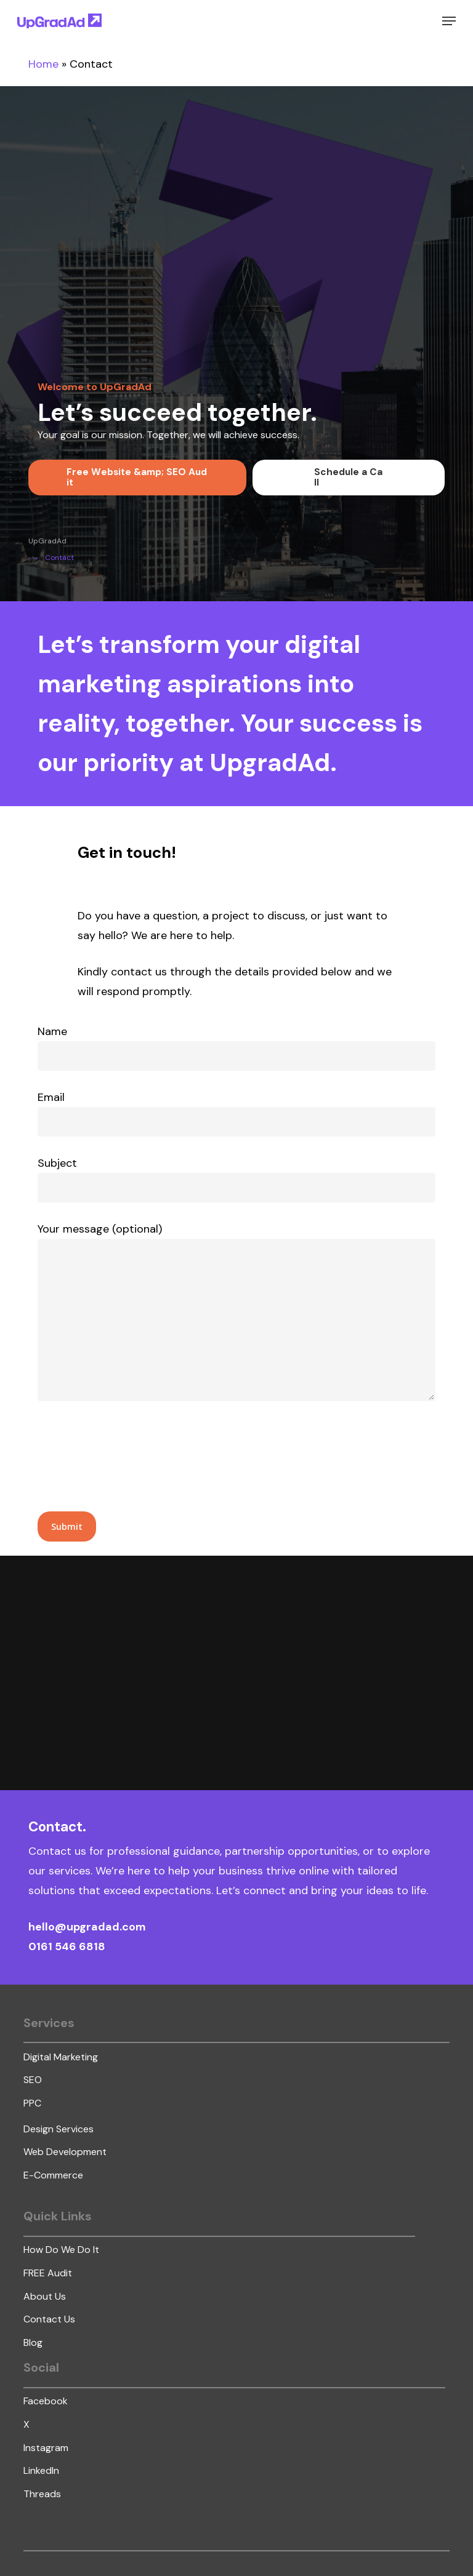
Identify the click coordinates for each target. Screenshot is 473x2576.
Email (236, 1113)
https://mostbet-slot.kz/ (35, 86)
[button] (449, 21)
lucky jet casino (46, 86)
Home (43, 64)
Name (236, 1047)
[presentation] (131, 1468)
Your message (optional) (236, 1314)
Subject (236, 1179)
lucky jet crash (58, 86)
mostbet (52, 86)
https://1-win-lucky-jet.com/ (69, 86)
